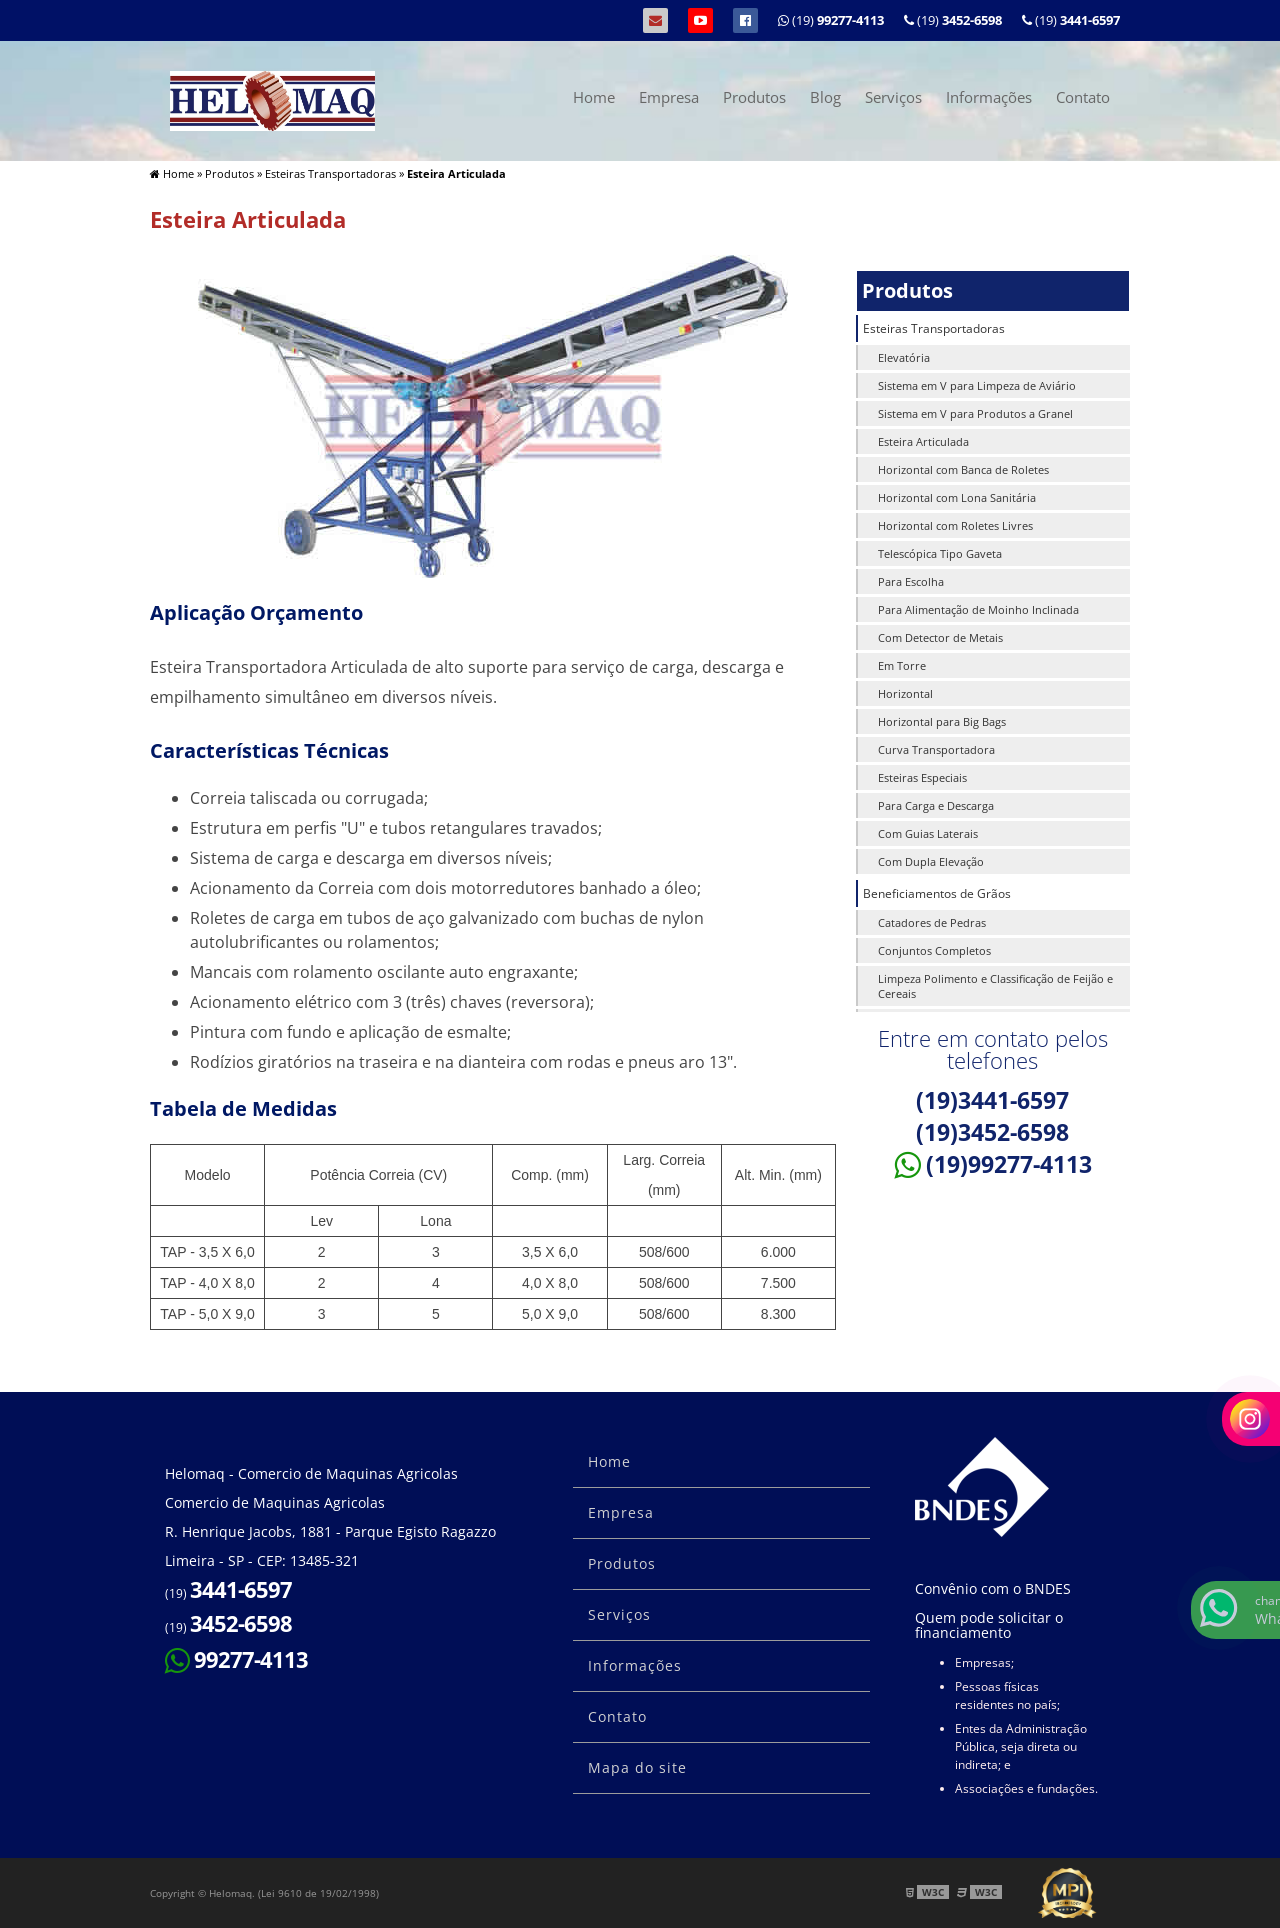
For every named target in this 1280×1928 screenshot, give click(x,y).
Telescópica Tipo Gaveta (940, 553)
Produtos (754, 97)
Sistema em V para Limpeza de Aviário (977, 385)
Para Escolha (911, 581)
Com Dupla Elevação (931, 861)
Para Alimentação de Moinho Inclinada (978, 609)
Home (594, 97)
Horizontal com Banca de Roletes (963, 469)
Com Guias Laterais (928, 833)
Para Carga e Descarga (936, 805)
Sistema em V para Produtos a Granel (975, 413)
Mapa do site (637, 1767)
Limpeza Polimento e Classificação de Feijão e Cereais (995, 986)
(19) (1071, 20)
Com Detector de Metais (940, 637)
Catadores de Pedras (932, 922)
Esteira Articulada (923, 441)
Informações (989, 97)
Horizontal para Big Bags (942, 721)
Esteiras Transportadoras (934, 328)
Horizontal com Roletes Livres (955, 525)
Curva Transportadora (936, 749)
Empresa (669, 97)
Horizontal (905, 693)
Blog (825, 97)
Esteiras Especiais (922, 777)
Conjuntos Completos (934, 950)
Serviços (893, 97)
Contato (1083, 97)
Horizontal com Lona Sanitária (957, 497)
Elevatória (904, 357)
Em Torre (902, 665)
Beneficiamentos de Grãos (937, 893)
